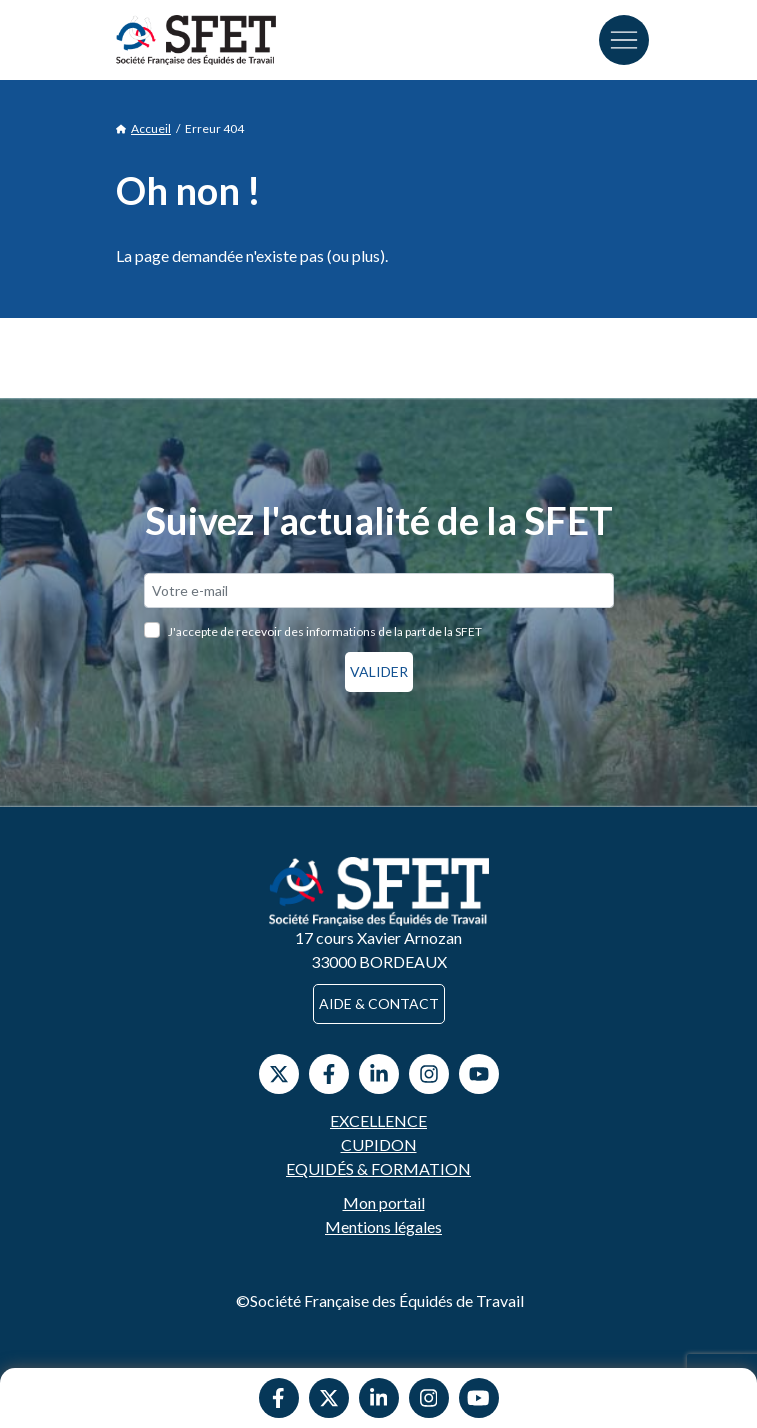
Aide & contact (379, 1003)
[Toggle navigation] (624, 40)
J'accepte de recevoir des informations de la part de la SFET (325, 631)
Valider (379, 671)
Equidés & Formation (378, 1168)
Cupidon (379, 1144)
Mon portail (384, 1202)
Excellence (378, 1120)
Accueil (143, 129)
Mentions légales (383, 1226)
